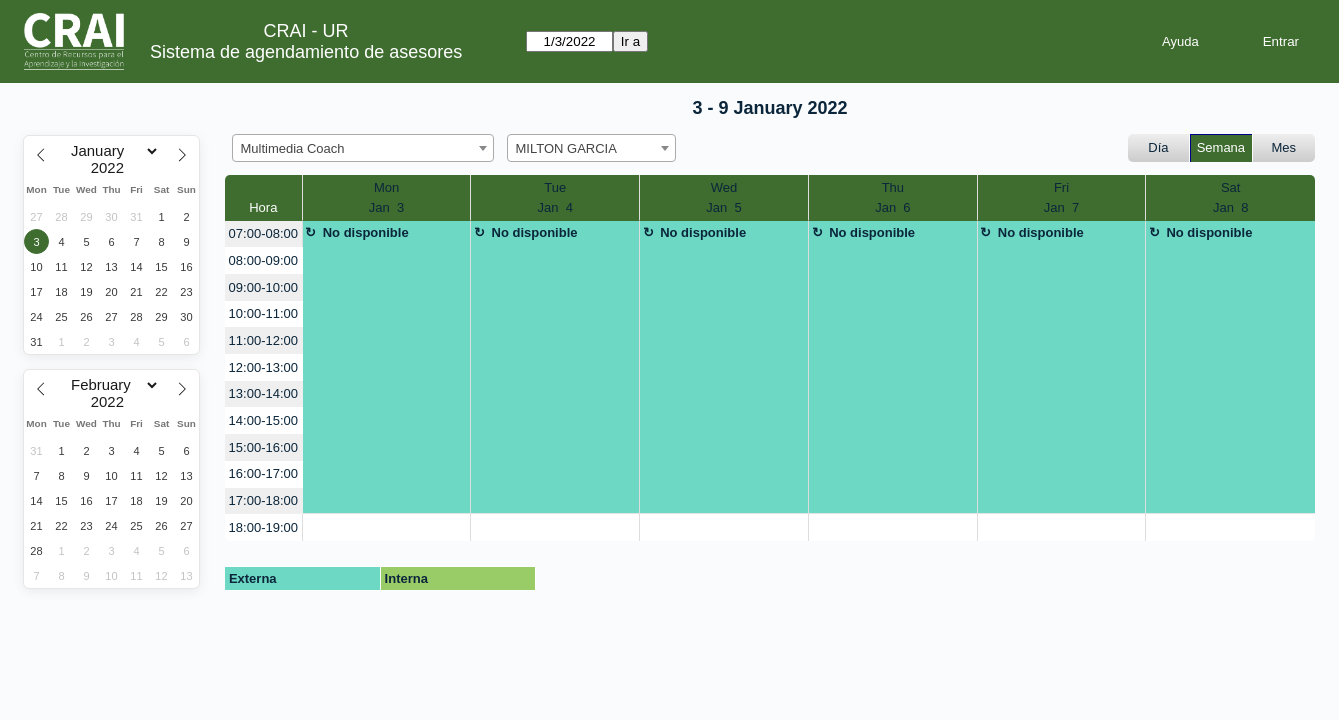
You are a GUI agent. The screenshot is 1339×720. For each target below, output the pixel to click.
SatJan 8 (1230, 197)
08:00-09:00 (263, 260)
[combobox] (363, 148)
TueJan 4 (555, 197)
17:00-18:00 (263, 500)
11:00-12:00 (263, 340)
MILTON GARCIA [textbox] (566, 148)
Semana (1221, 147)
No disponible (366, 232)
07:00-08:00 (263, 233)
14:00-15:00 (263, 420)
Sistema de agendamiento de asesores (306, 52)
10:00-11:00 (263, 313)
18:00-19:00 (263, 527)
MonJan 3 (386, 197)
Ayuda (1180, 41)
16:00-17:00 (263, 473)
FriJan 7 (1061, 197)
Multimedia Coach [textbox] (293, 148)
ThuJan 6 (892, 197)
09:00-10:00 (263, 287)
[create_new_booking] (387, 527)
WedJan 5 (723, 197)
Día (1158, 147)
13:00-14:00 (263, 393)
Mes (1284, 147)
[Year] (112, 168)
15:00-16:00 (263, 447)
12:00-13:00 (263, 367)
